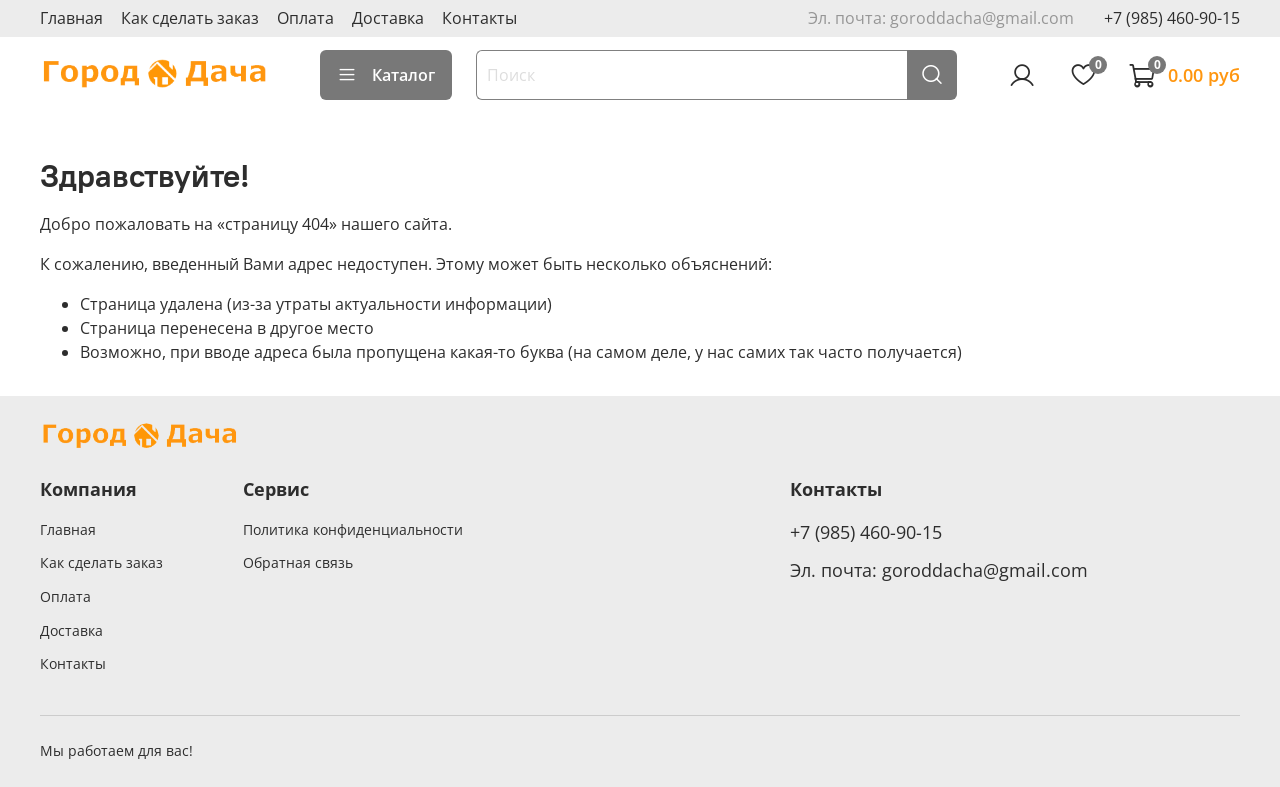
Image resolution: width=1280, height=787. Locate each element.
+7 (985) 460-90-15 (1172, 18)
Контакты (479, 18)
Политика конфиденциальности (353, 529)
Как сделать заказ (190, 18)
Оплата (305, 18)
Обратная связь (298, 562)
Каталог (386, 75)
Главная (71, 18)
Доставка (388, 18)
